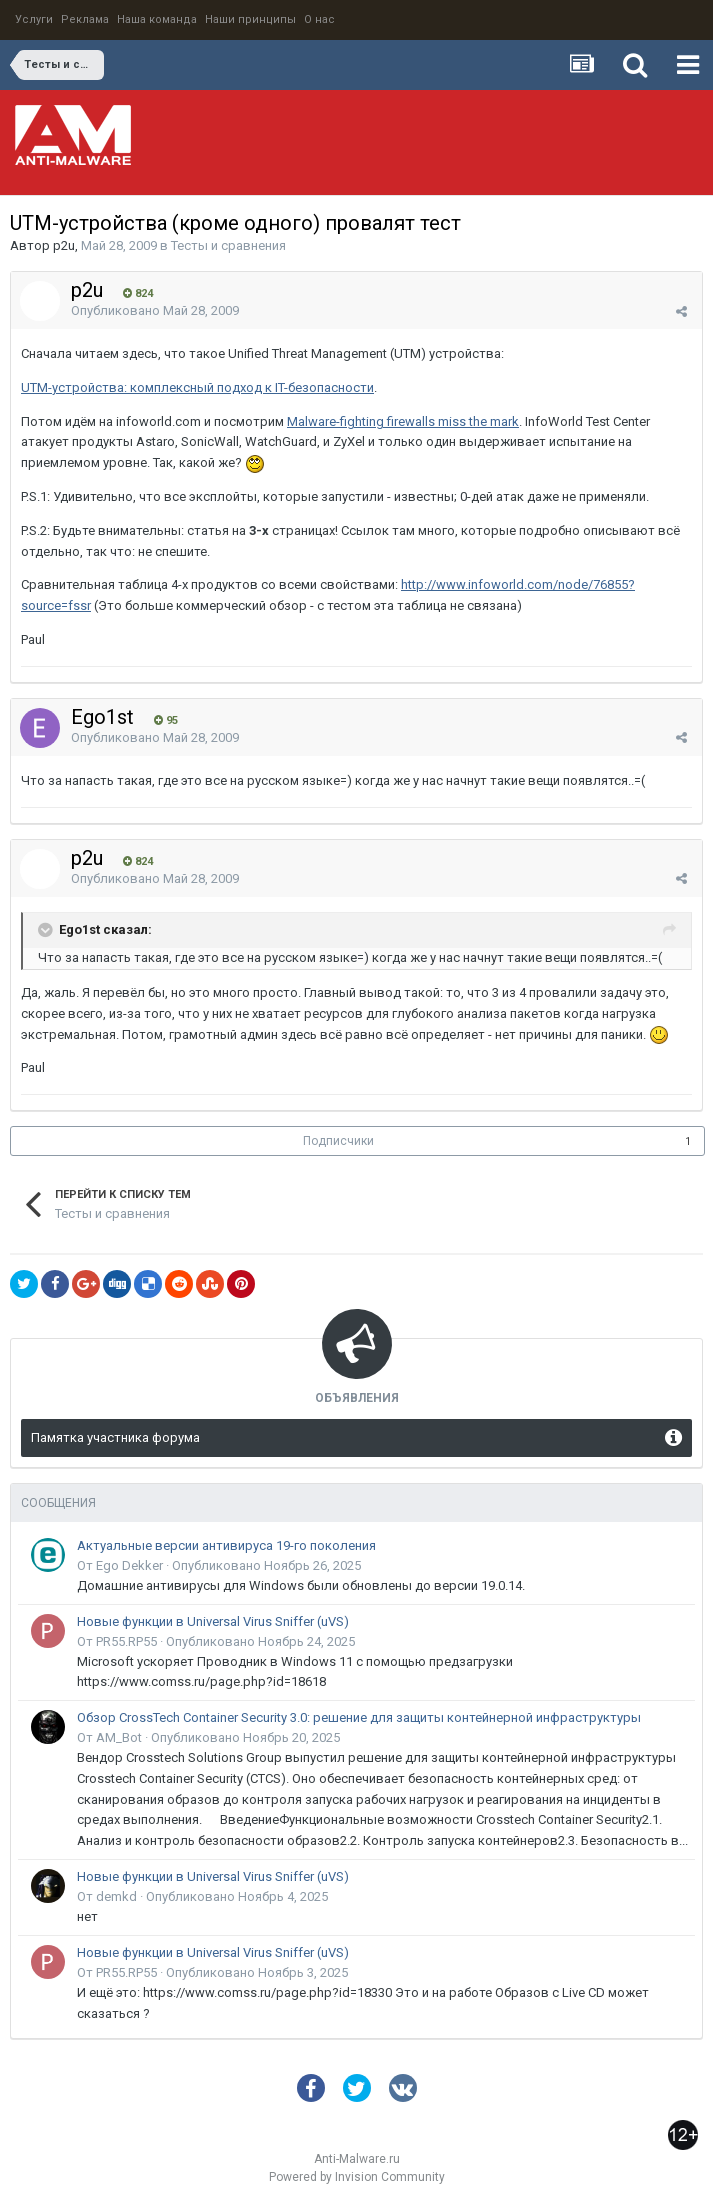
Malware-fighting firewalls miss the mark (403, 421)
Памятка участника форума (115, 1437)
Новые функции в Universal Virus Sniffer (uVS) (213, 1621)
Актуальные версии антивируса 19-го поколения (226, 1545)
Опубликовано (155, 310)
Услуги (34, 19)
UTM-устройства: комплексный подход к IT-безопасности (197, 387)
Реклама (85, 19)
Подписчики (338, 1141)
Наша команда (157, 19)
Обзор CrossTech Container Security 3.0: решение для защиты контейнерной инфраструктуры (359, 1717)
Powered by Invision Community (357, 2177)
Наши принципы (250, 19)
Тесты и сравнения (228, 245)
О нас (319, 19)
